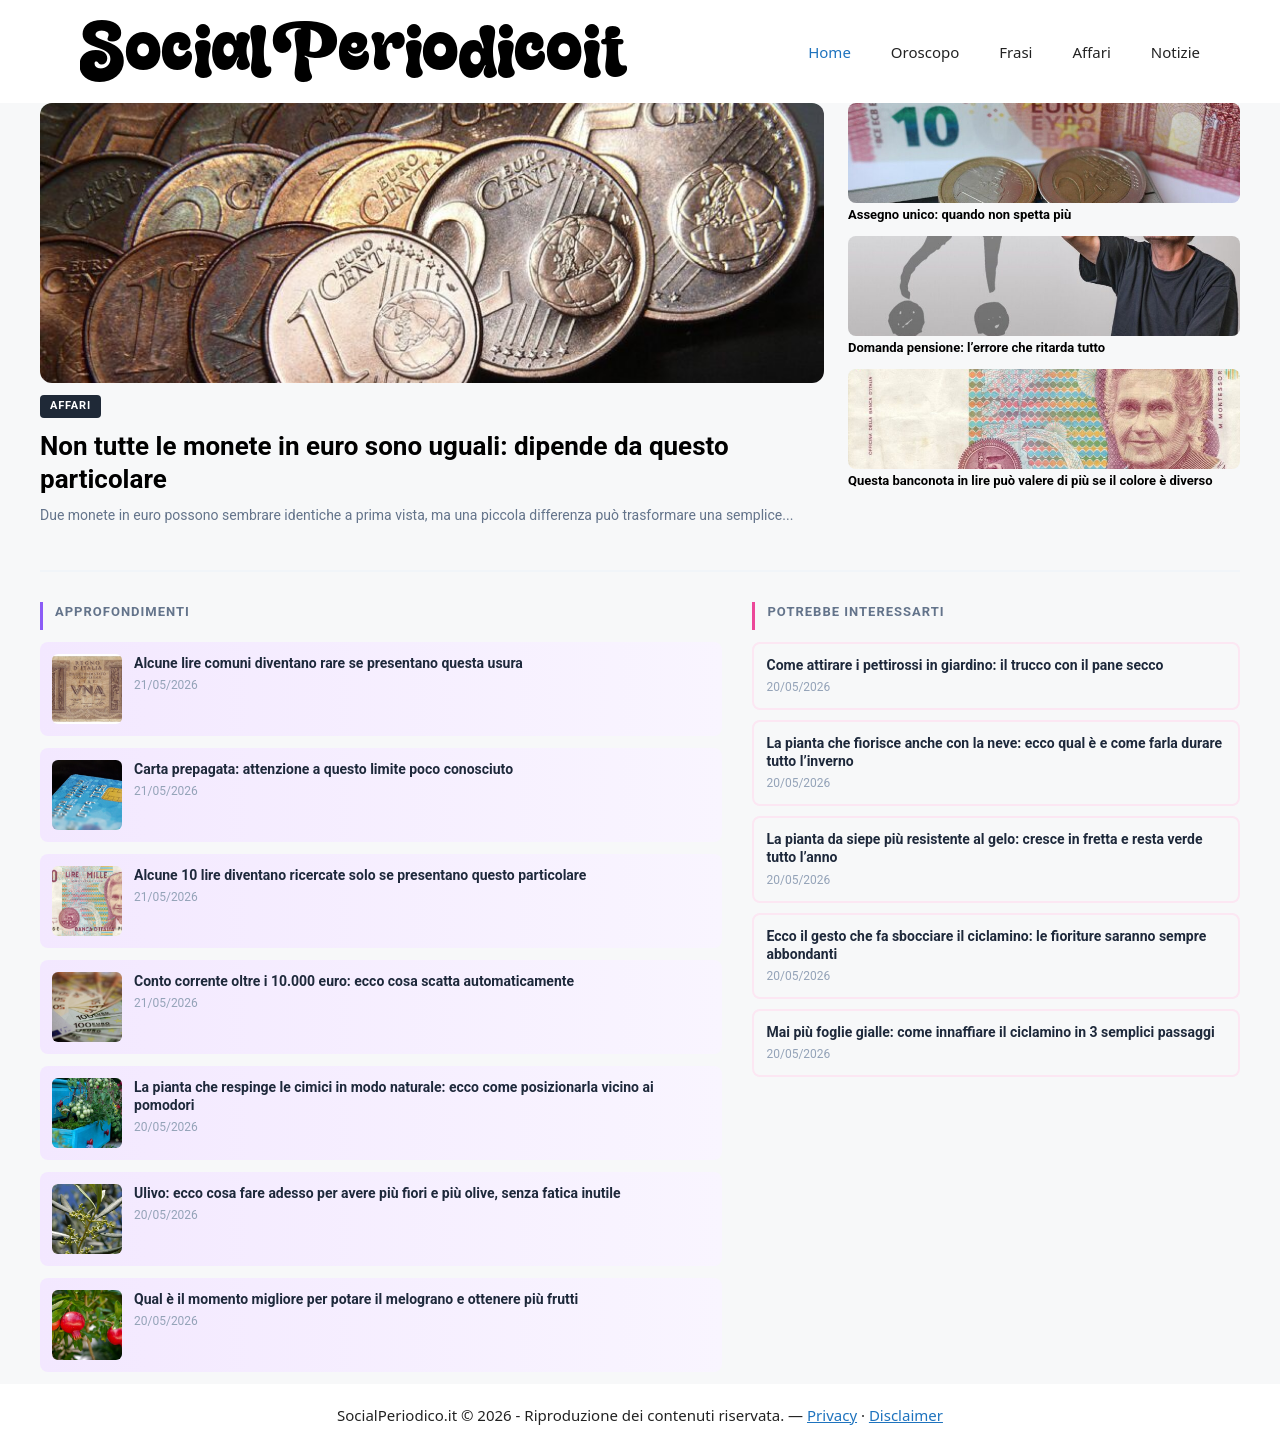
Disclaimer (906, 1415)
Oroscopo (925, 52)
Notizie (1175, 52)
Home (829, 52)
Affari (1091, 52)
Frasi (1015, 52)
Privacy (832, 1415)
